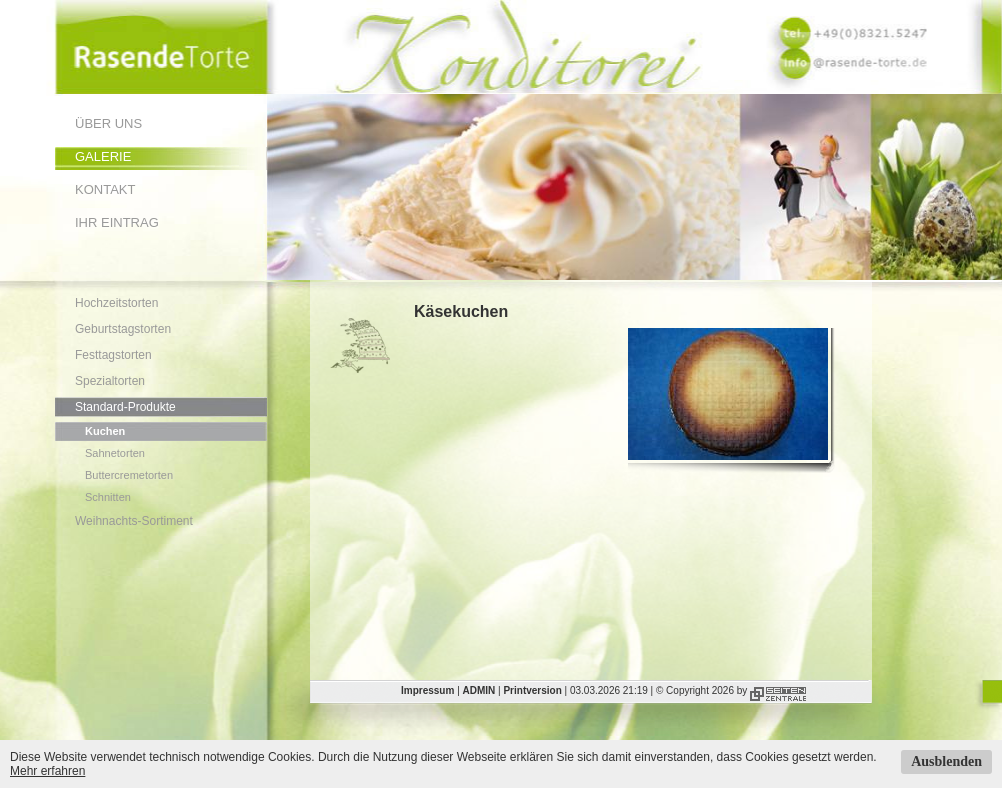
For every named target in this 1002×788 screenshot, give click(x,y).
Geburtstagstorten (123, 329)
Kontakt (105, 189)
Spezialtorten (110, 381)
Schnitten (108, 497)
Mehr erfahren (47, 771)
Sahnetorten (115, 453)
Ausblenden (946, 761)
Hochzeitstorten (116, 303)
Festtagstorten (113, 355)
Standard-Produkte (125, 407)
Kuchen (105, 431)
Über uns (108, 123)
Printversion (532, 690)
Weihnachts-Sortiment (134, 521)
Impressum (427, 690)
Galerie (103, 156)
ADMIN (479, 690)
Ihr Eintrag (117, 222)
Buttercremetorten (129, 475)
